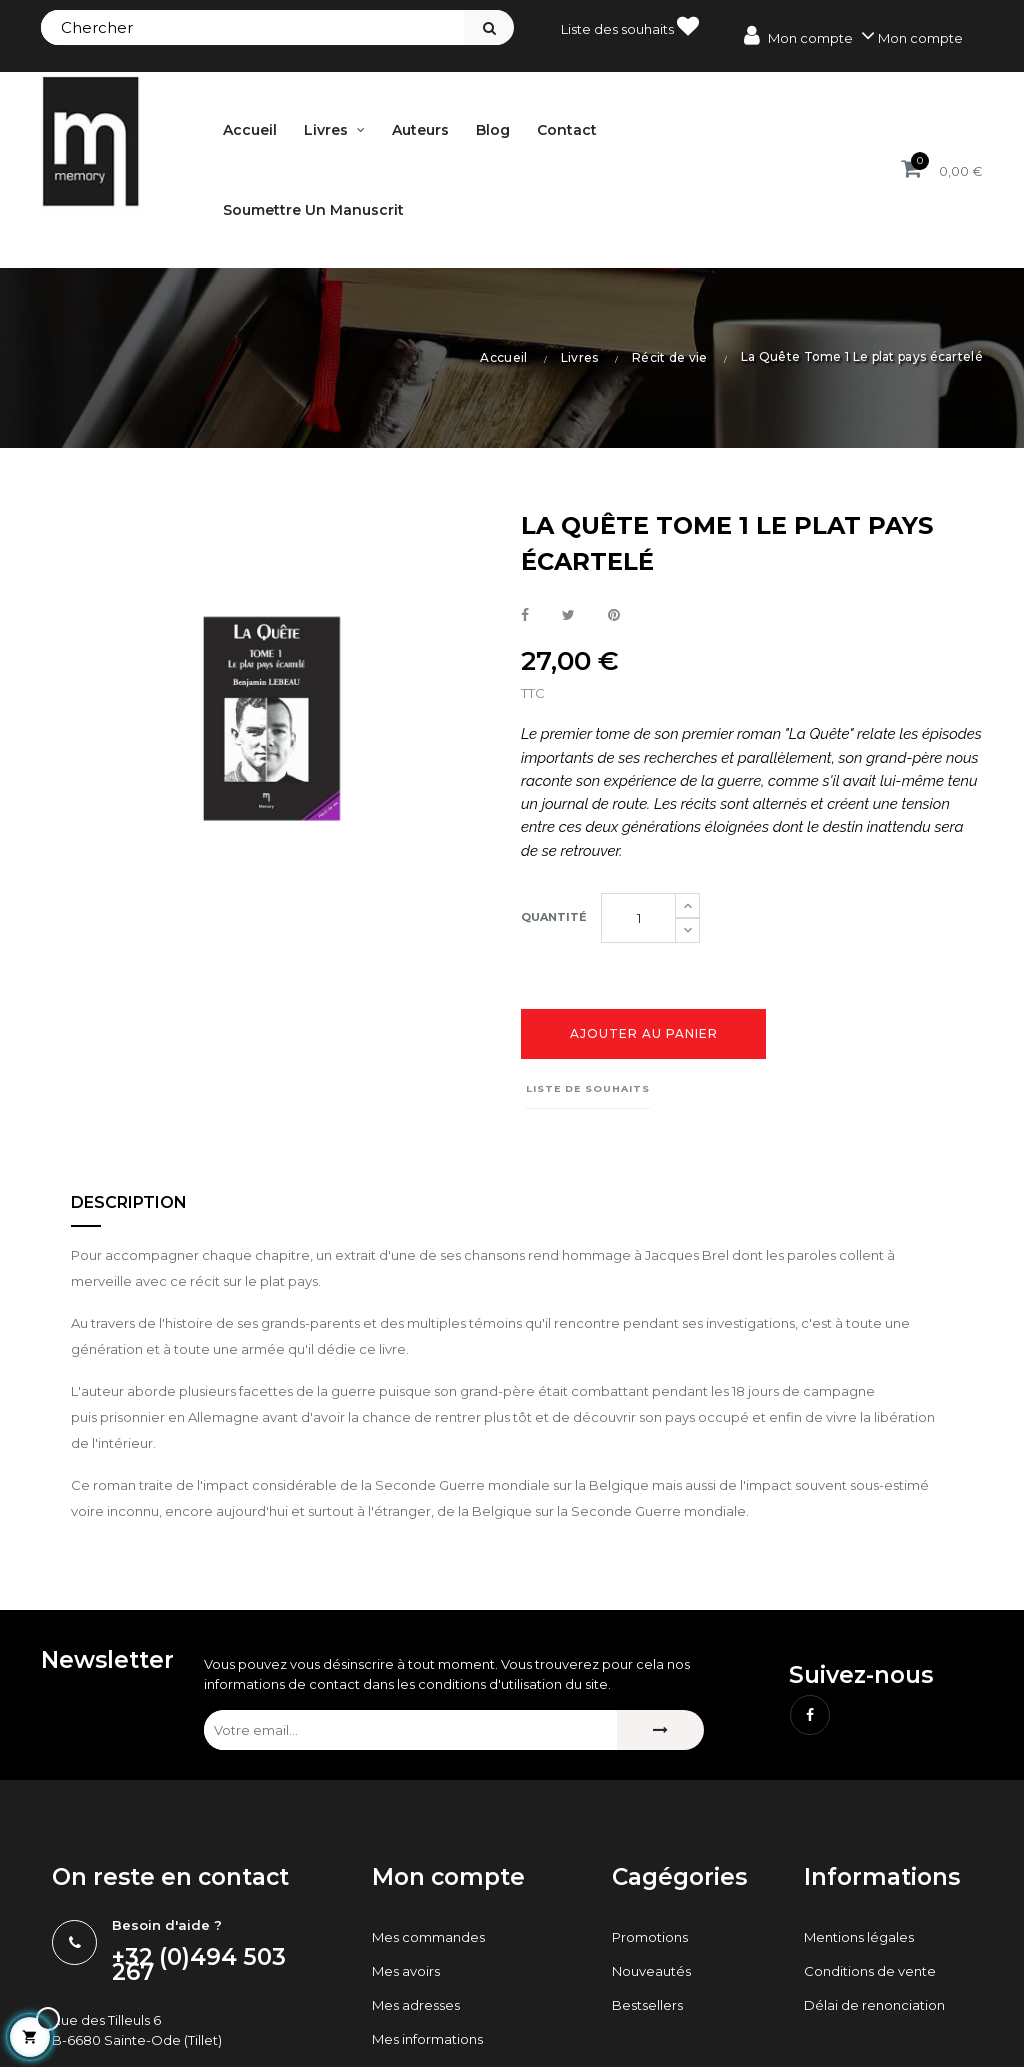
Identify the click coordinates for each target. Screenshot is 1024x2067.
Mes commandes (428, 1937)
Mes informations (427, 2039)
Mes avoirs (406, 1971)
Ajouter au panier (644, 1033)
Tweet (568, 616)
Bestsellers (647, 2005)
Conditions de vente (870, 1971)
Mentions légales (859, 1937)
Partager (525, 616)
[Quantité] (638, 918)
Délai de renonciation (874, 2005)
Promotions (650, 1937)
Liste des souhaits (630, 26)
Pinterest (614, 616)
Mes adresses (416, 2005)
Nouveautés (651, 1971)
